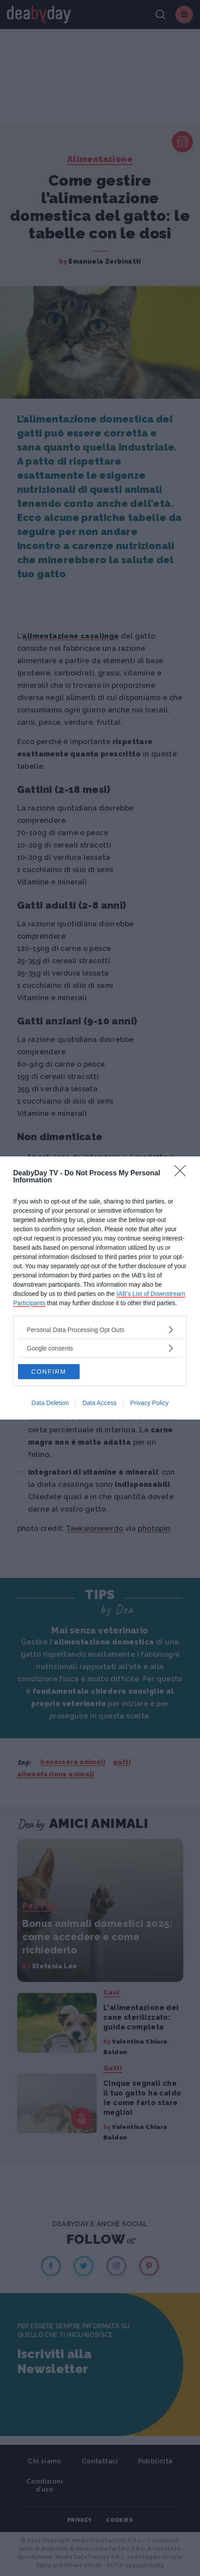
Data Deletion (50, 1402)
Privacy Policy (149, 1402)
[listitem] (100, 1329)
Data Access (99, 1402)
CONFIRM (48, 1371)
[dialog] (100, 1288)
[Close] (183, 1173)
